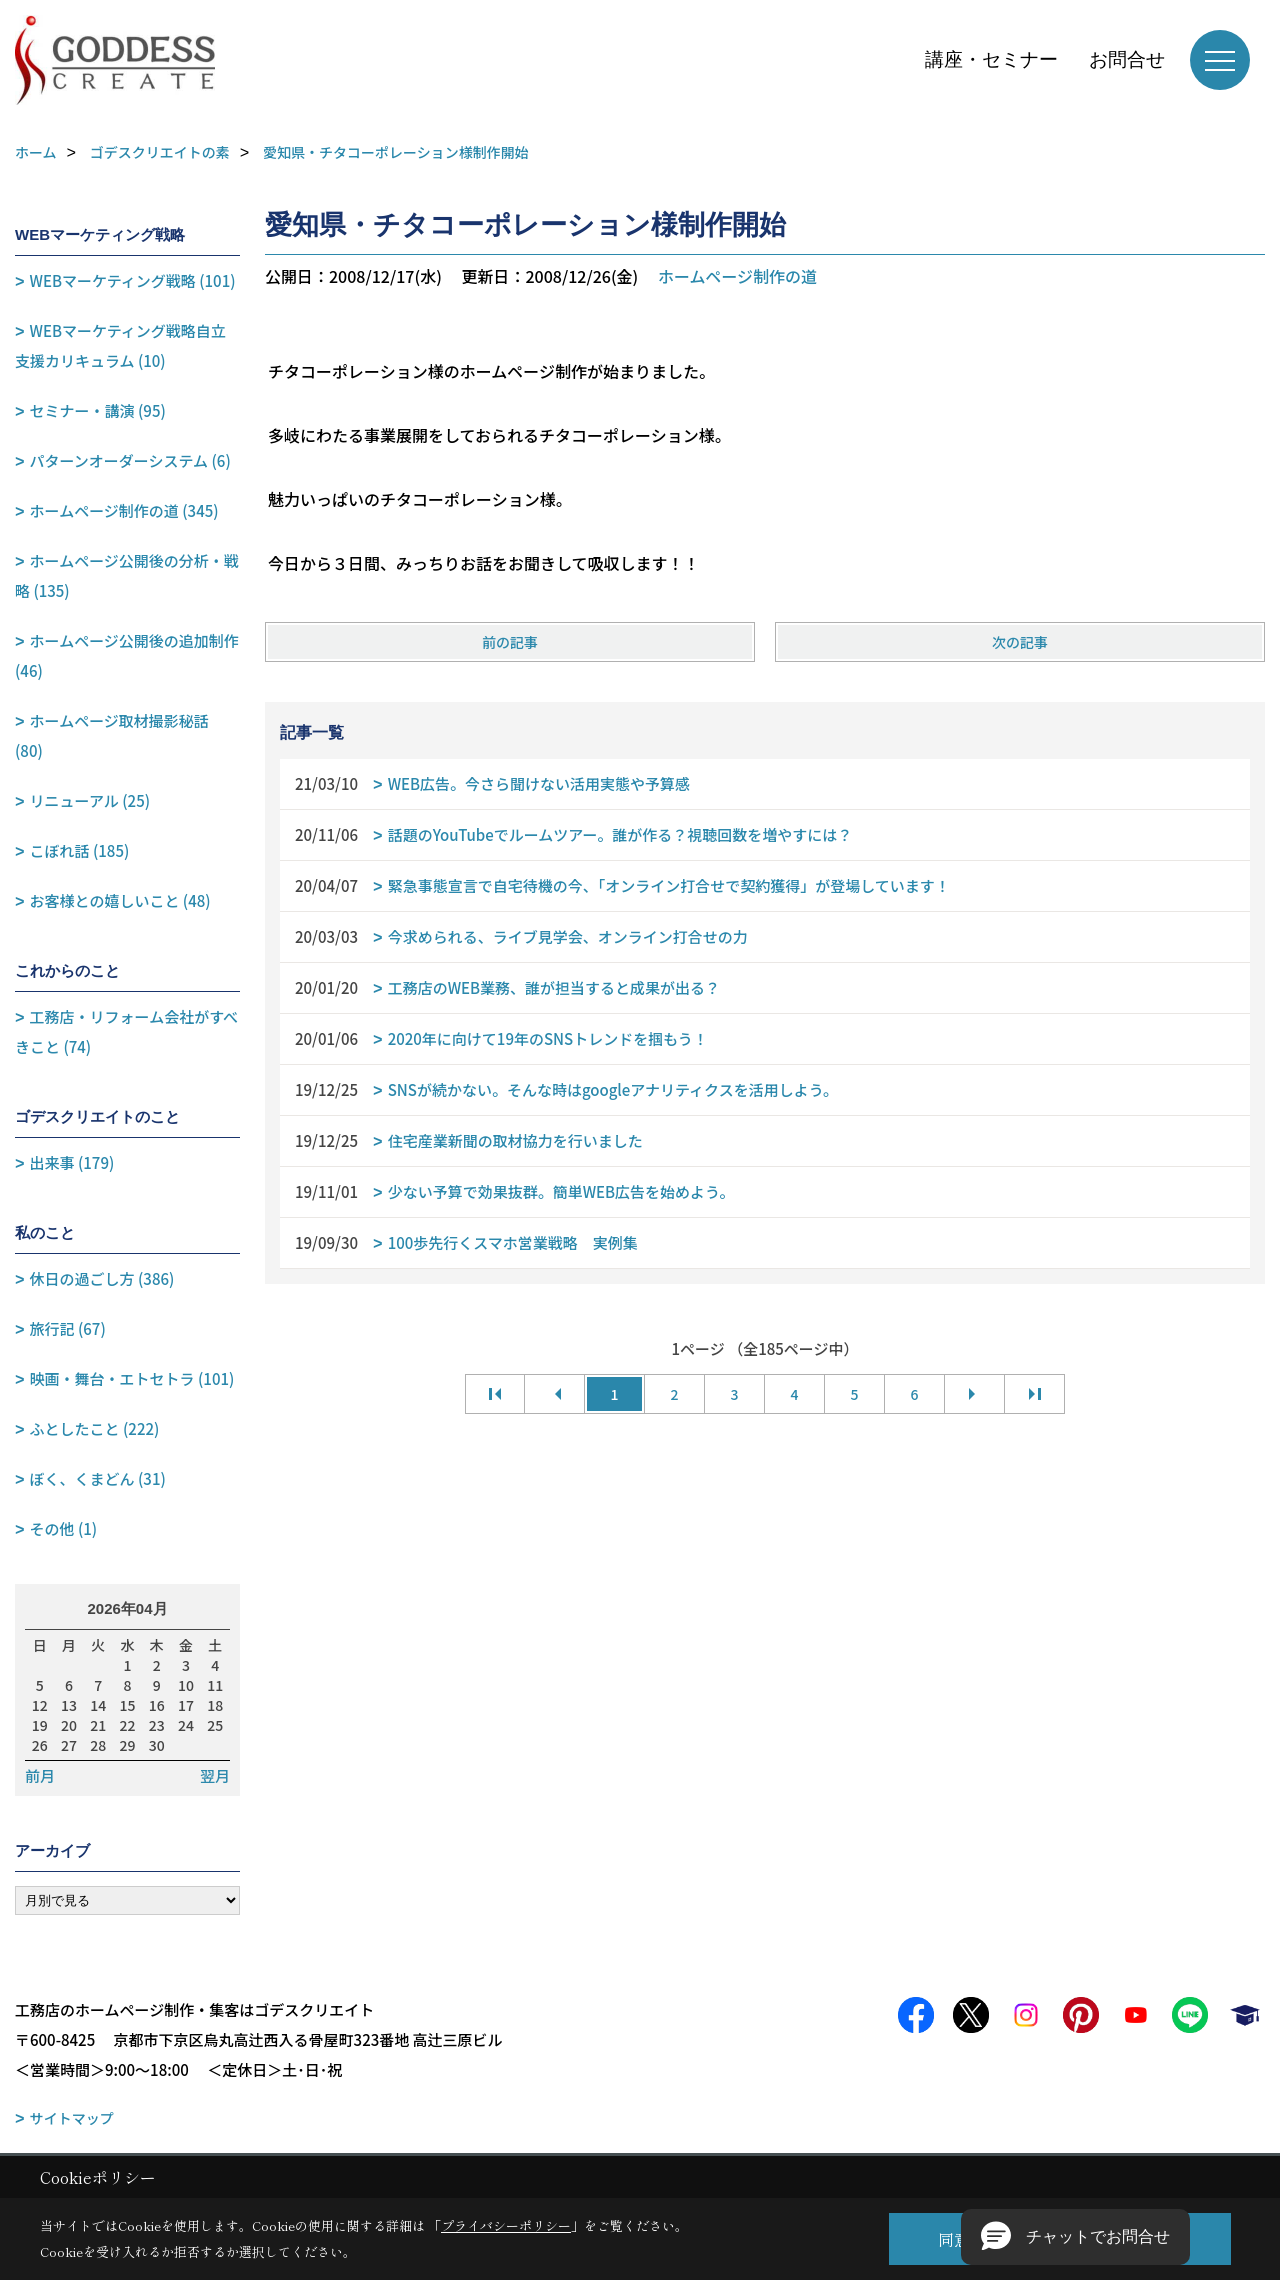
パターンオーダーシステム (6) (130, 460)
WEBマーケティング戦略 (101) (133, 280)
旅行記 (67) (68, 1328)
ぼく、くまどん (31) (98, 1478)
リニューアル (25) (90, 800)
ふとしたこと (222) (95, 1428)
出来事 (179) (72, 1162)
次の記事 (1020, 642)
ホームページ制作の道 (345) (124, 510)
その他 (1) (64, 1528)
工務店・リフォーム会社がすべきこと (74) (126, 1031)
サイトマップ (72, 2118)
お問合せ (1127, 59)
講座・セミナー (991, 59)
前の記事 (510, 642)
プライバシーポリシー (506, 2225)
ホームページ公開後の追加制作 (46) (127, 655)
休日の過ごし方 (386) (102, 1278)
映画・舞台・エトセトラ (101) (132, 1378)
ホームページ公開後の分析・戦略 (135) (127, 575)
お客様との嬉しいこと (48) (120, 900)
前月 (40, 1776)
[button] (1075, 2237)
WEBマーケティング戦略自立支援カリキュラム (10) (120, 345)
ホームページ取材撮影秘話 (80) (112, 735)
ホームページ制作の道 (737, 276)
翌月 (215, 1776)
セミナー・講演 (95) (98, 410)
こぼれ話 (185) (80, 850)
